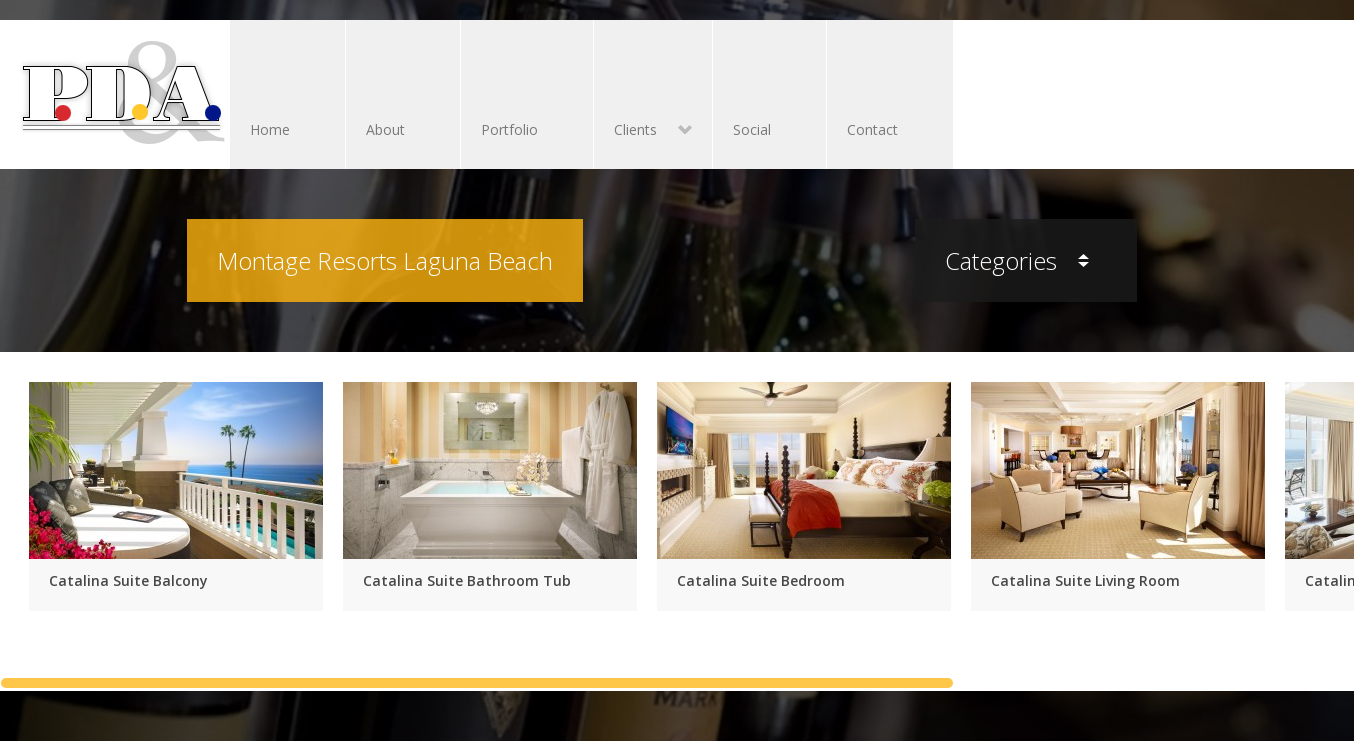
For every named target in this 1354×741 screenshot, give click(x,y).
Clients (643, 131)
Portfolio (509, 129)
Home (270, 129)
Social (752, 129)
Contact (872, 129)
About (385, 129)
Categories (1017, 260)
